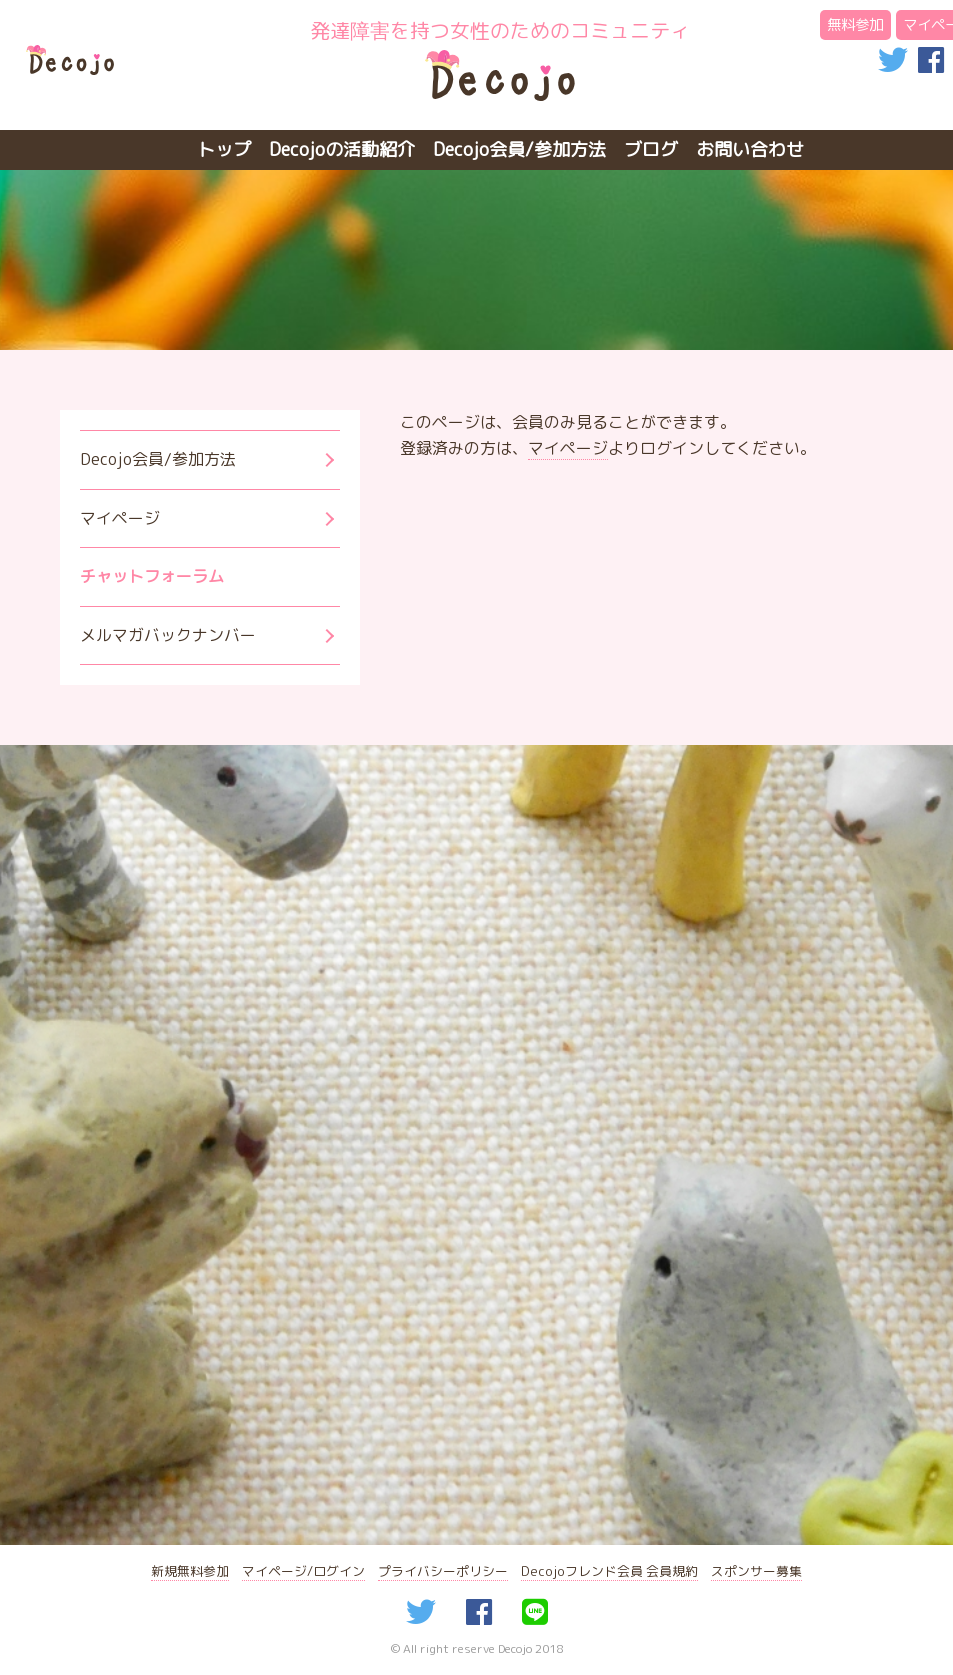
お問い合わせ (750, 149)
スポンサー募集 (756, 1571)
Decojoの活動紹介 (342, 149)
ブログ (651, 149)
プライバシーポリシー (443, 1571)
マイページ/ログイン (303, 1571)
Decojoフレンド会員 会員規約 (609, 1571)
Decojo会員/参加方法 (519, 149)
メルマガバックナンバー (168, 635)
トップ (224, 149)
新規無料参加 (190, 1571)
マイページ (568, 448)
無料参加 (855, 25)
